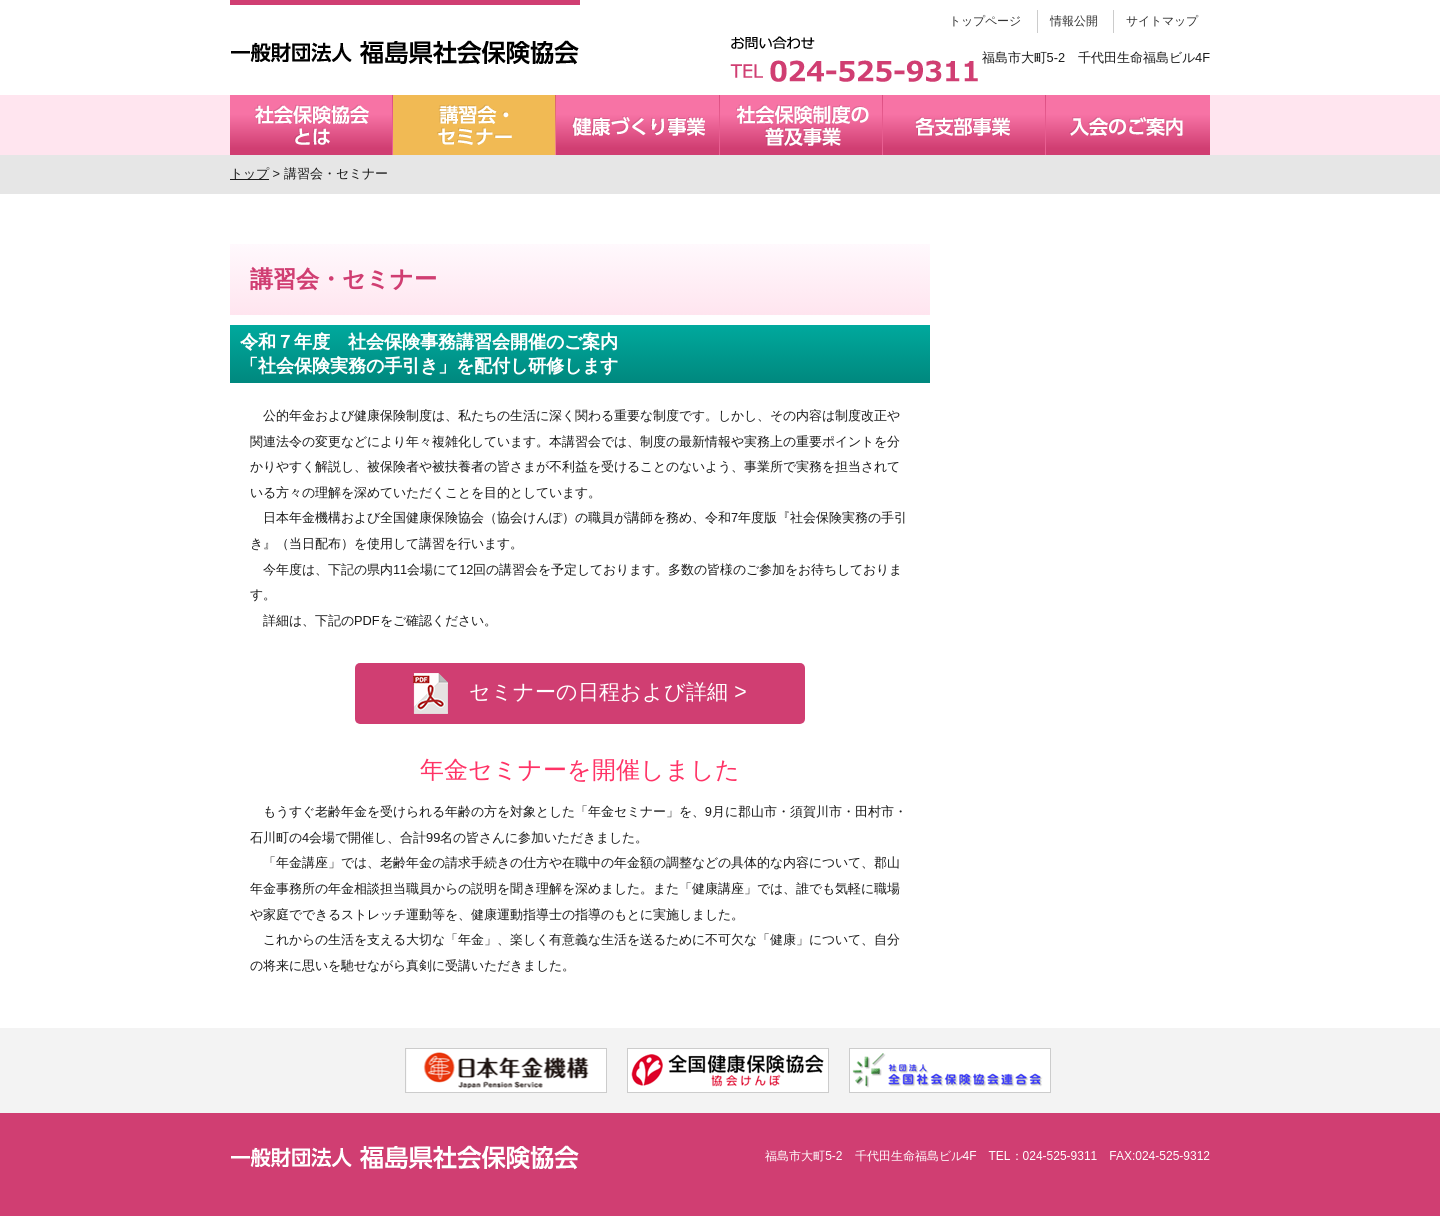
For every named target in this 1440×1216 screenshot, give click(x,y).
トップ (249, 173)
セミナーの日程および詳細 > (579, 693)
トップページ (985, 21)
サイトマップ (1162, 21)
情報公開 (1074, 21)
